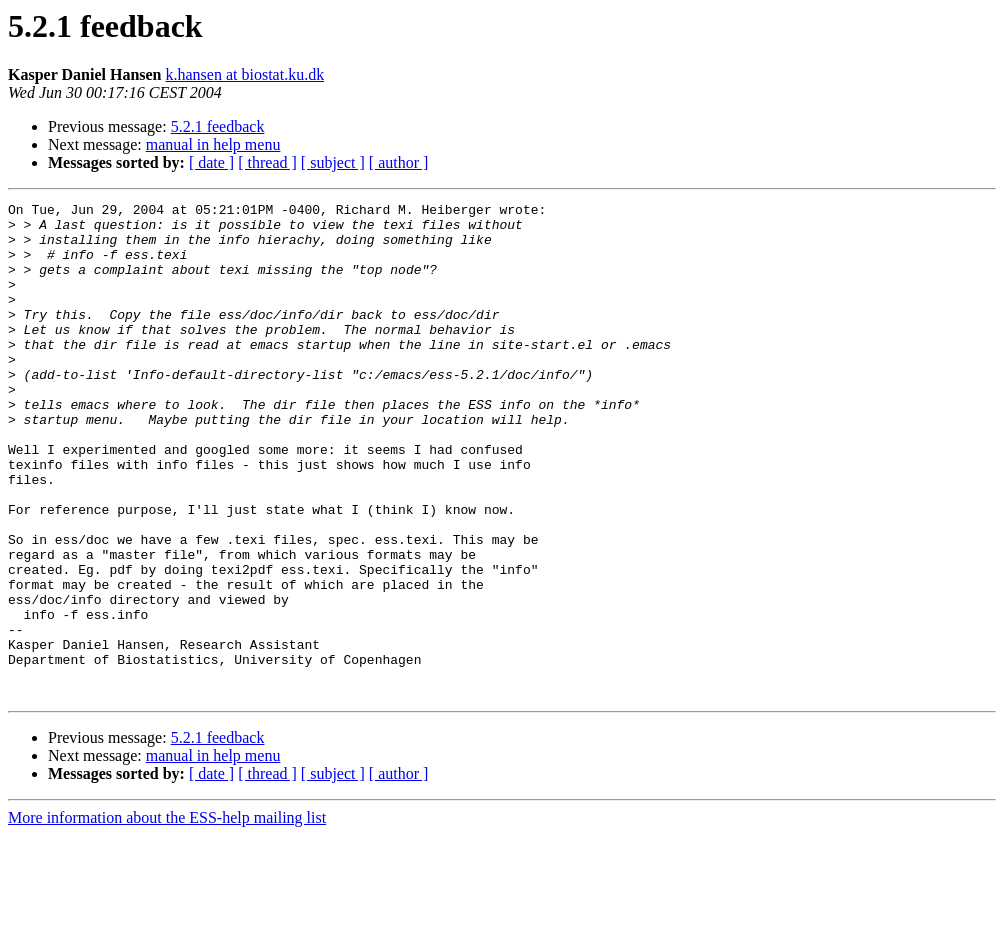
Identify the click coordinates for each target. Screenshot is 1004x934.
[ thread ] (267, 162)
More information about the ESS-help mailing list (167, 916)
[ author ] (399, 162)
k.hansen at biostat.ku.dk (245, 74)
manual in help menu (213, 144)
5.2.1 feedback (218, 126)
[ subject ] (333, 162)
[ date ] (211, 162)
